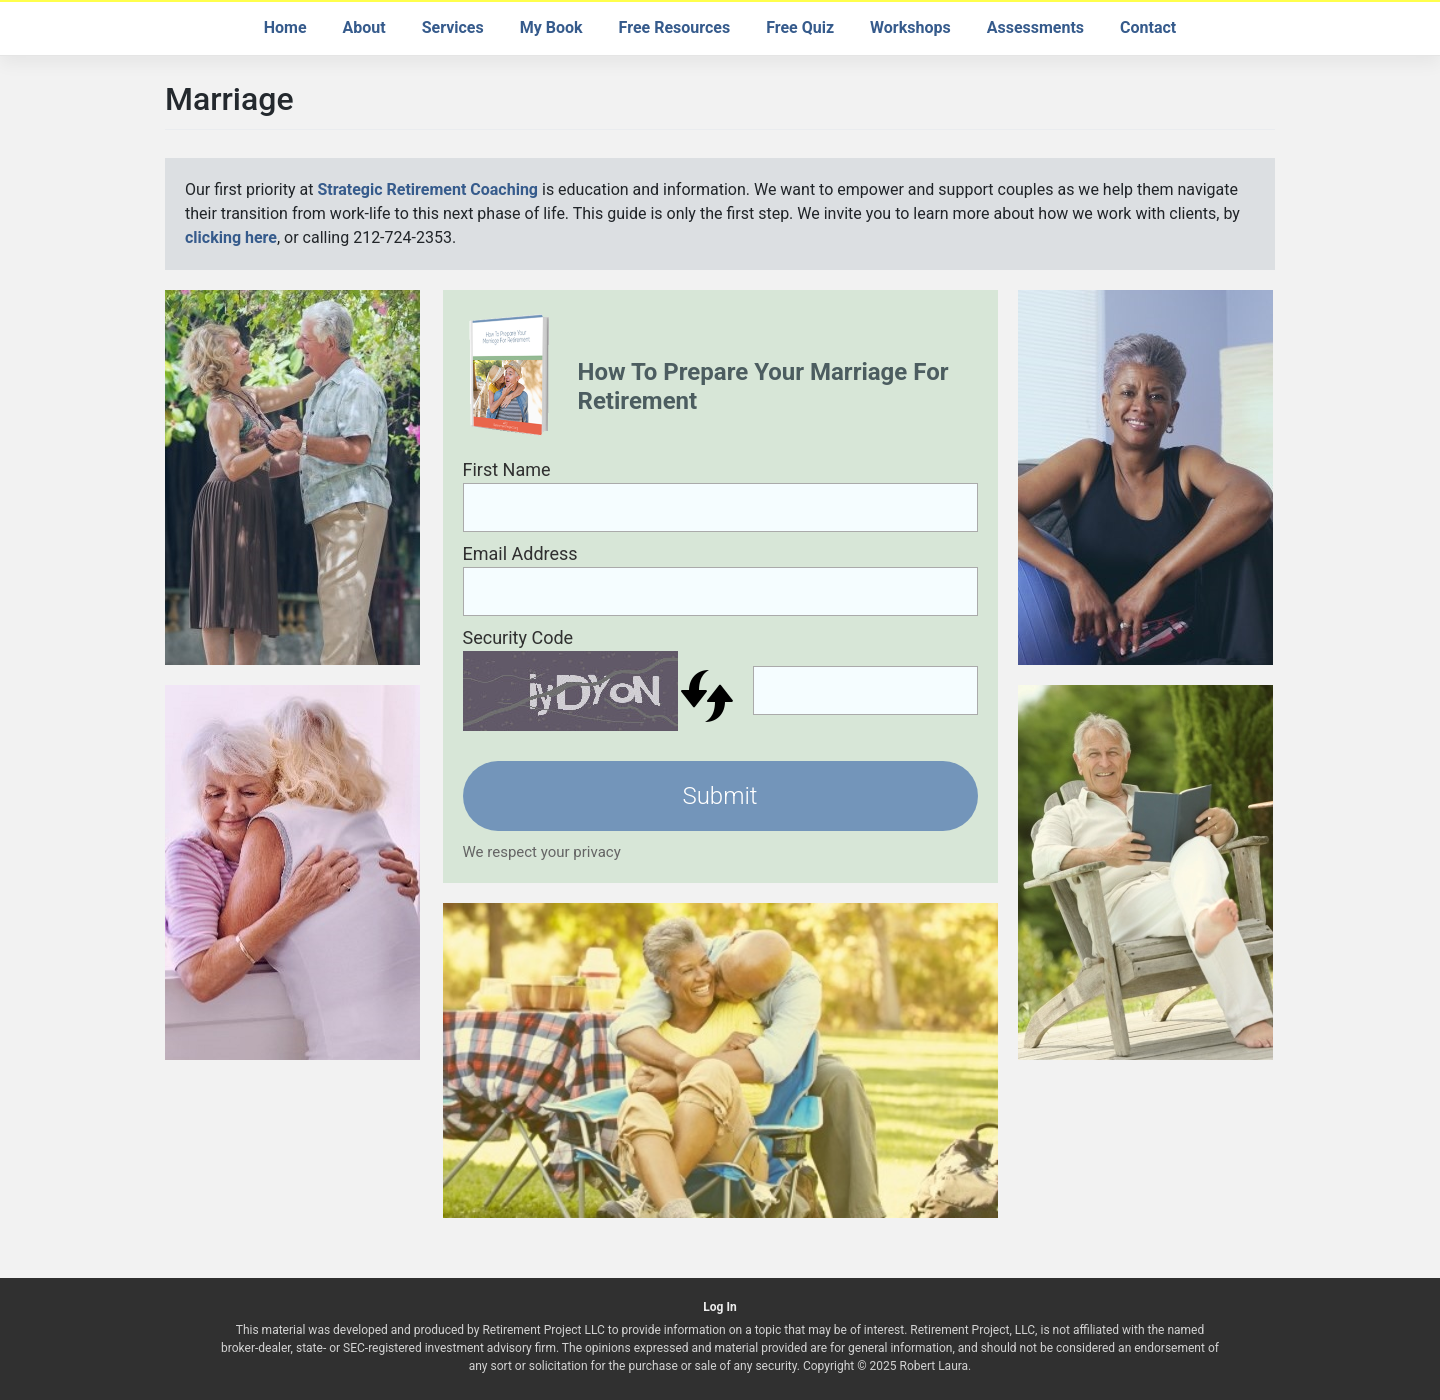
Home (285, 27)
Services (453, 27)
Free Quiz (800, 27)
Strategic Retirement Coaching (427, 189)
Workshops (910, 27)
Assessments (1035, 27)
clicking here (231, 237)
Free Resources (675, 27)
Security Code (518, 637)
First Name (507, 469)
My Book (551, 27)
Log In (719, 1307)
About (364, 27)
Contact (1148, 27)
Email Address (520, 553)
